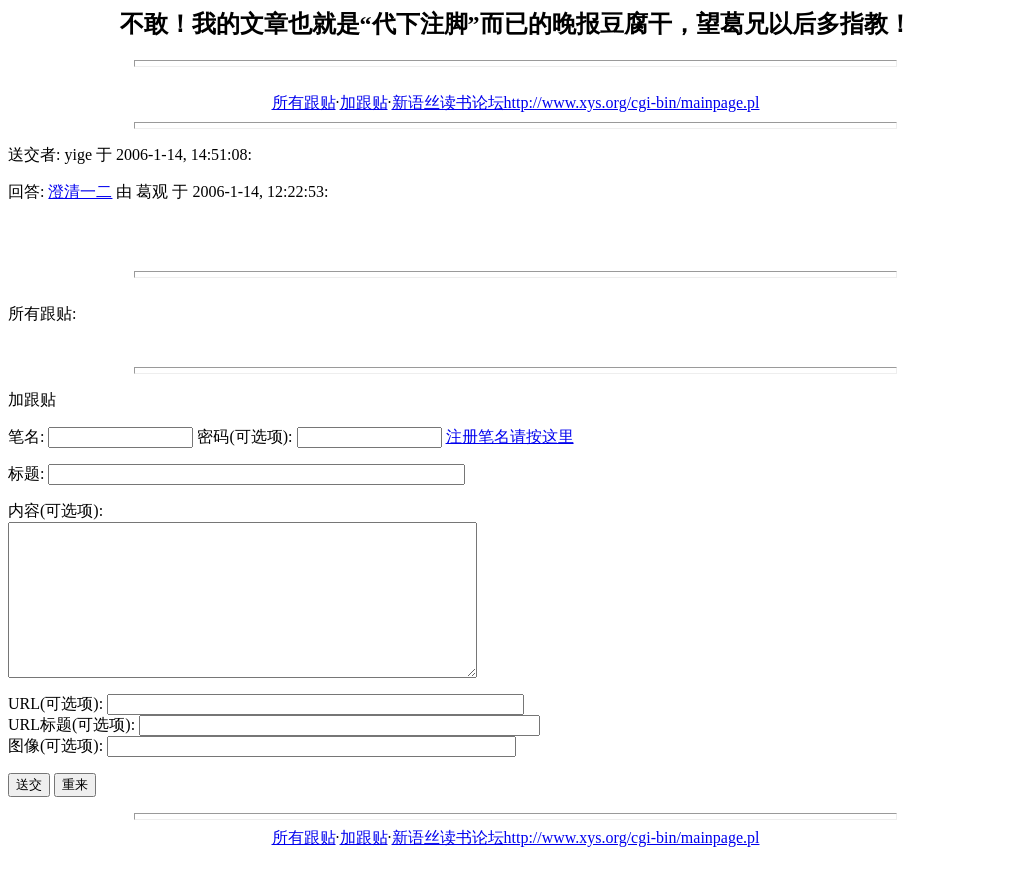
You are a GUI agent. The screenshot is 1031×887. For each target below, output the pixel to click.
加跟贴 (364, 102)
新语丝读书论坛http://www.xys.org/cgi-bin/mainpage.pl (576, 102)
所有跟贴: (42, 313)
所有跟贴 (304, 102)
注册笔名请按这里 (510, 436)
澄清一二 (80, 191)
